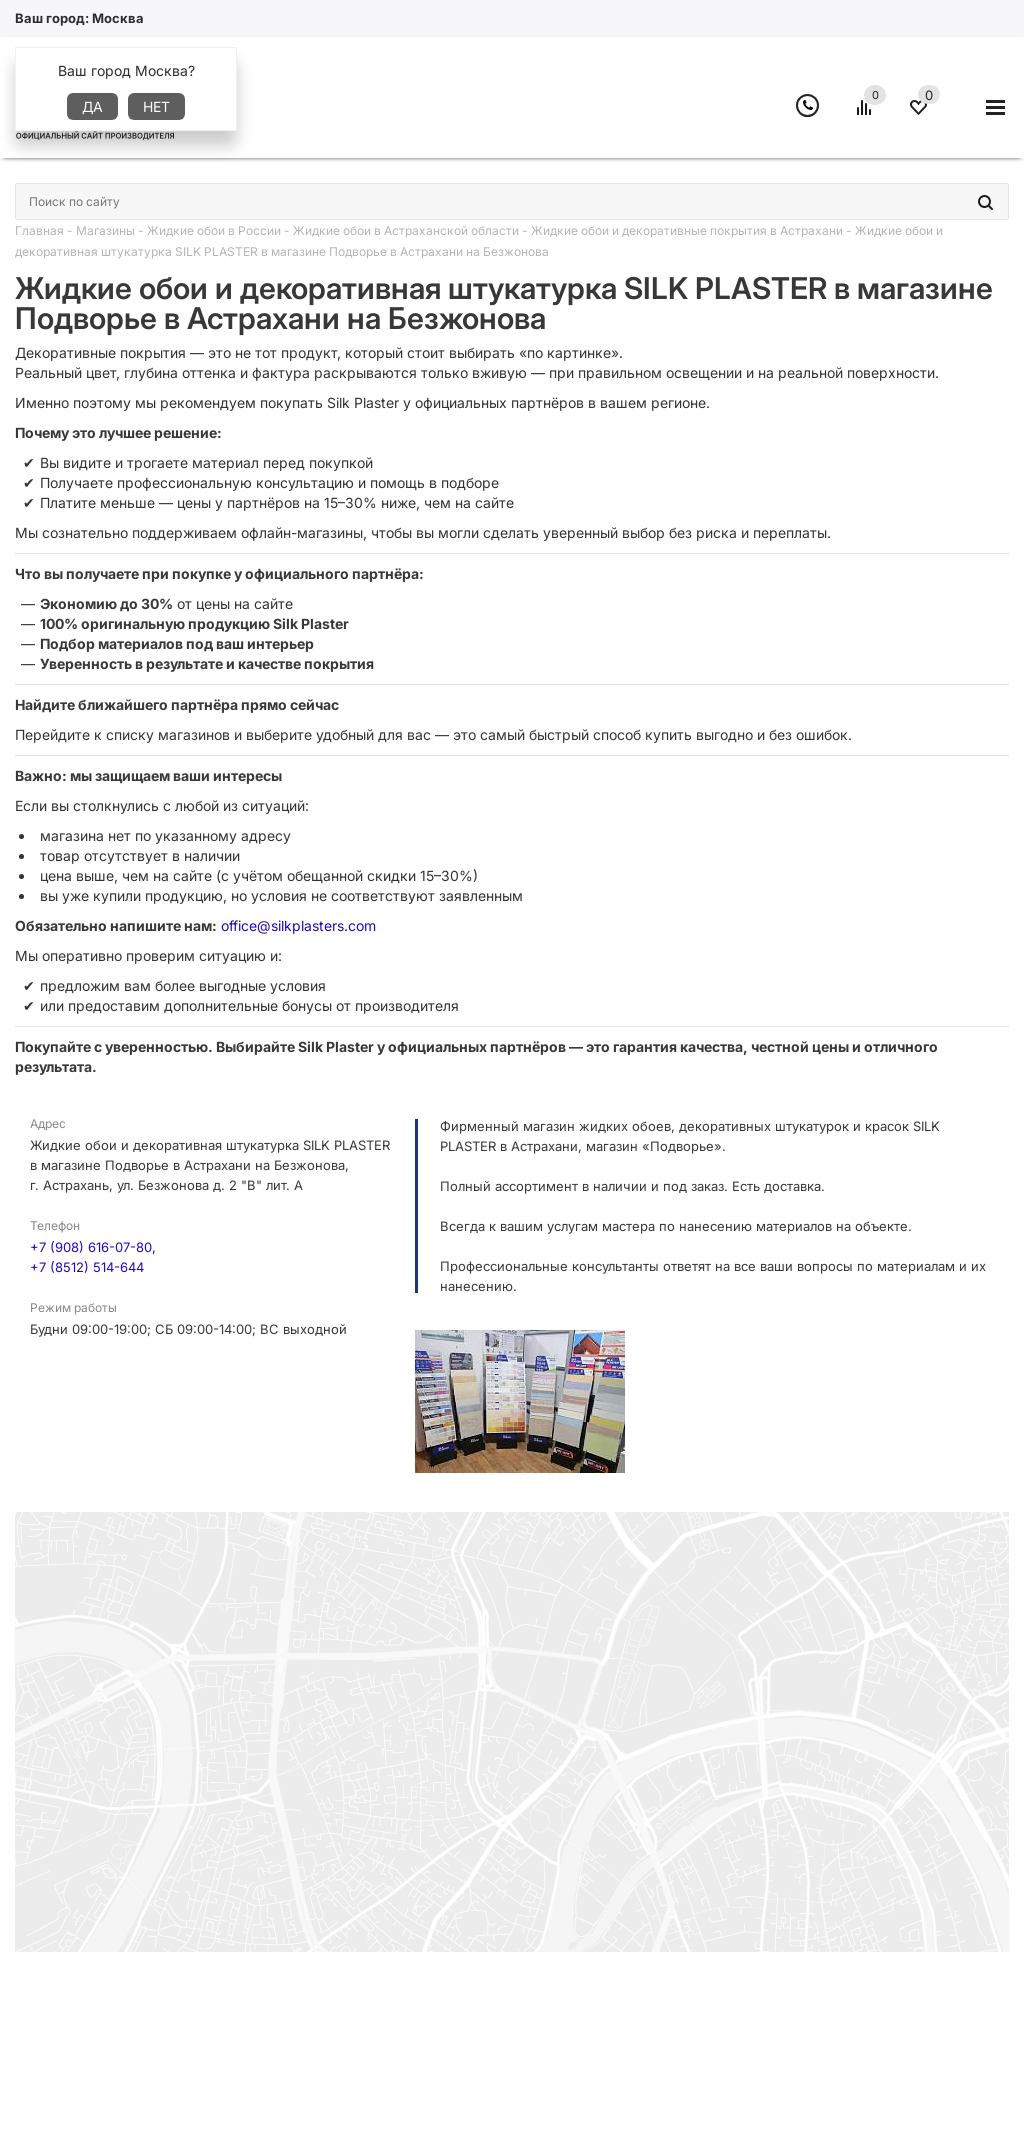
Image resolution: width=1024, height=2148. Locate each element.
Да (92, 106)
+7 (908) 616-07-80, (93, 1247)
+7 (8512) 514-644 (87, 1267)
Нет (156, 106)
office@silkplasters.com (298, 925)
